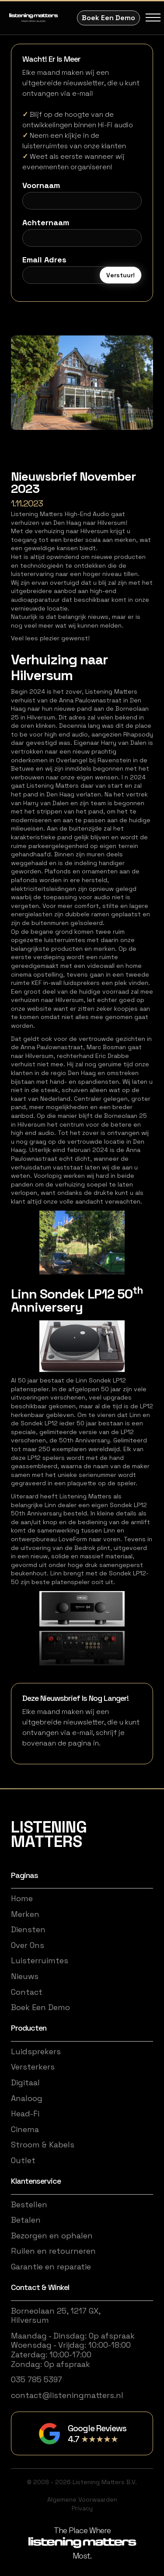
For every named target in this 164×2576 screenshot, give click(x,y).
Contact (26, 1992)
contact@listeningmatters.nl (67, 2395)
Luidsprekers (36, 2051)
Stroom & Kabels (42, 2145)
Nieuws (24, 1976)
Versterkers (33, 2067)
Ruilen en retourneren (53, 2251)
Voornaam (41, 185)
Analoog (26, 2098)
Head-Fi (25, 2114)
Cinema (25, 2129)
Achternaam (45, 222)
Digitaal (25, 2082)
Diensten (28, 1929)
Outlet (23, 2160)
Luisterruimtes (39, 1960)
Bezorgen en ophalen (52, 2236)
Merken (25, 1914)
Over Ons (27, 1945)
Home (22, 1898)
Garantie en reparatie (51, 2267)
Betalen (26, 2220)
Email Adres (44, 259)
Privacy (82, 2508)
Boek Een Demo (108, 17)
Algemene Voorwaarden (82, 2499)
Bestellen (29, 2204)
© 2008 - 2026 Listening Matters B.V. (82, 2482)
